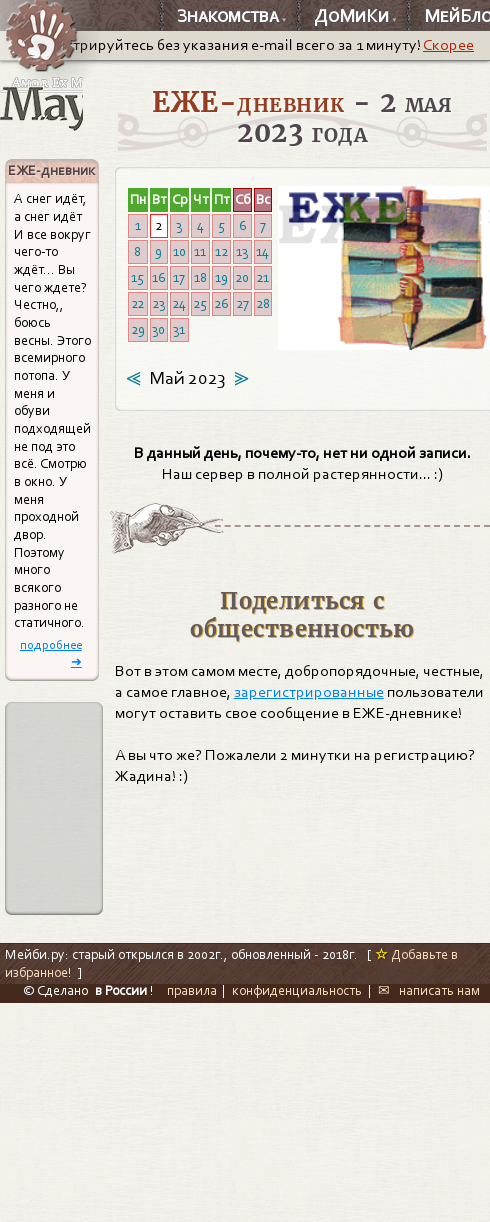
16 (158, 277)
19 (221, 277)
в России (121, 990)
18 (200, 277)
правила (192, 990)
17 (179, 277)
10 (179, 251)
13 (242, 251)
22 (137, 303)
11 (200, 251)
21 (262, 277)
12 (221, 251)
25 (200, 303)
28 (263, 303)
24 (179, 303)
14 (262, 251)
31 (179, 329)
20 (242, 277)
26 (221, 303)
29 (138, 329)
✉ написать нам (429, 990)
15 (137, 277)
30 (158, 329)
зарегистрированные (309, 692)
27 (242, 303)
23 (158, 303)
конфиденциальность (297, 990)
